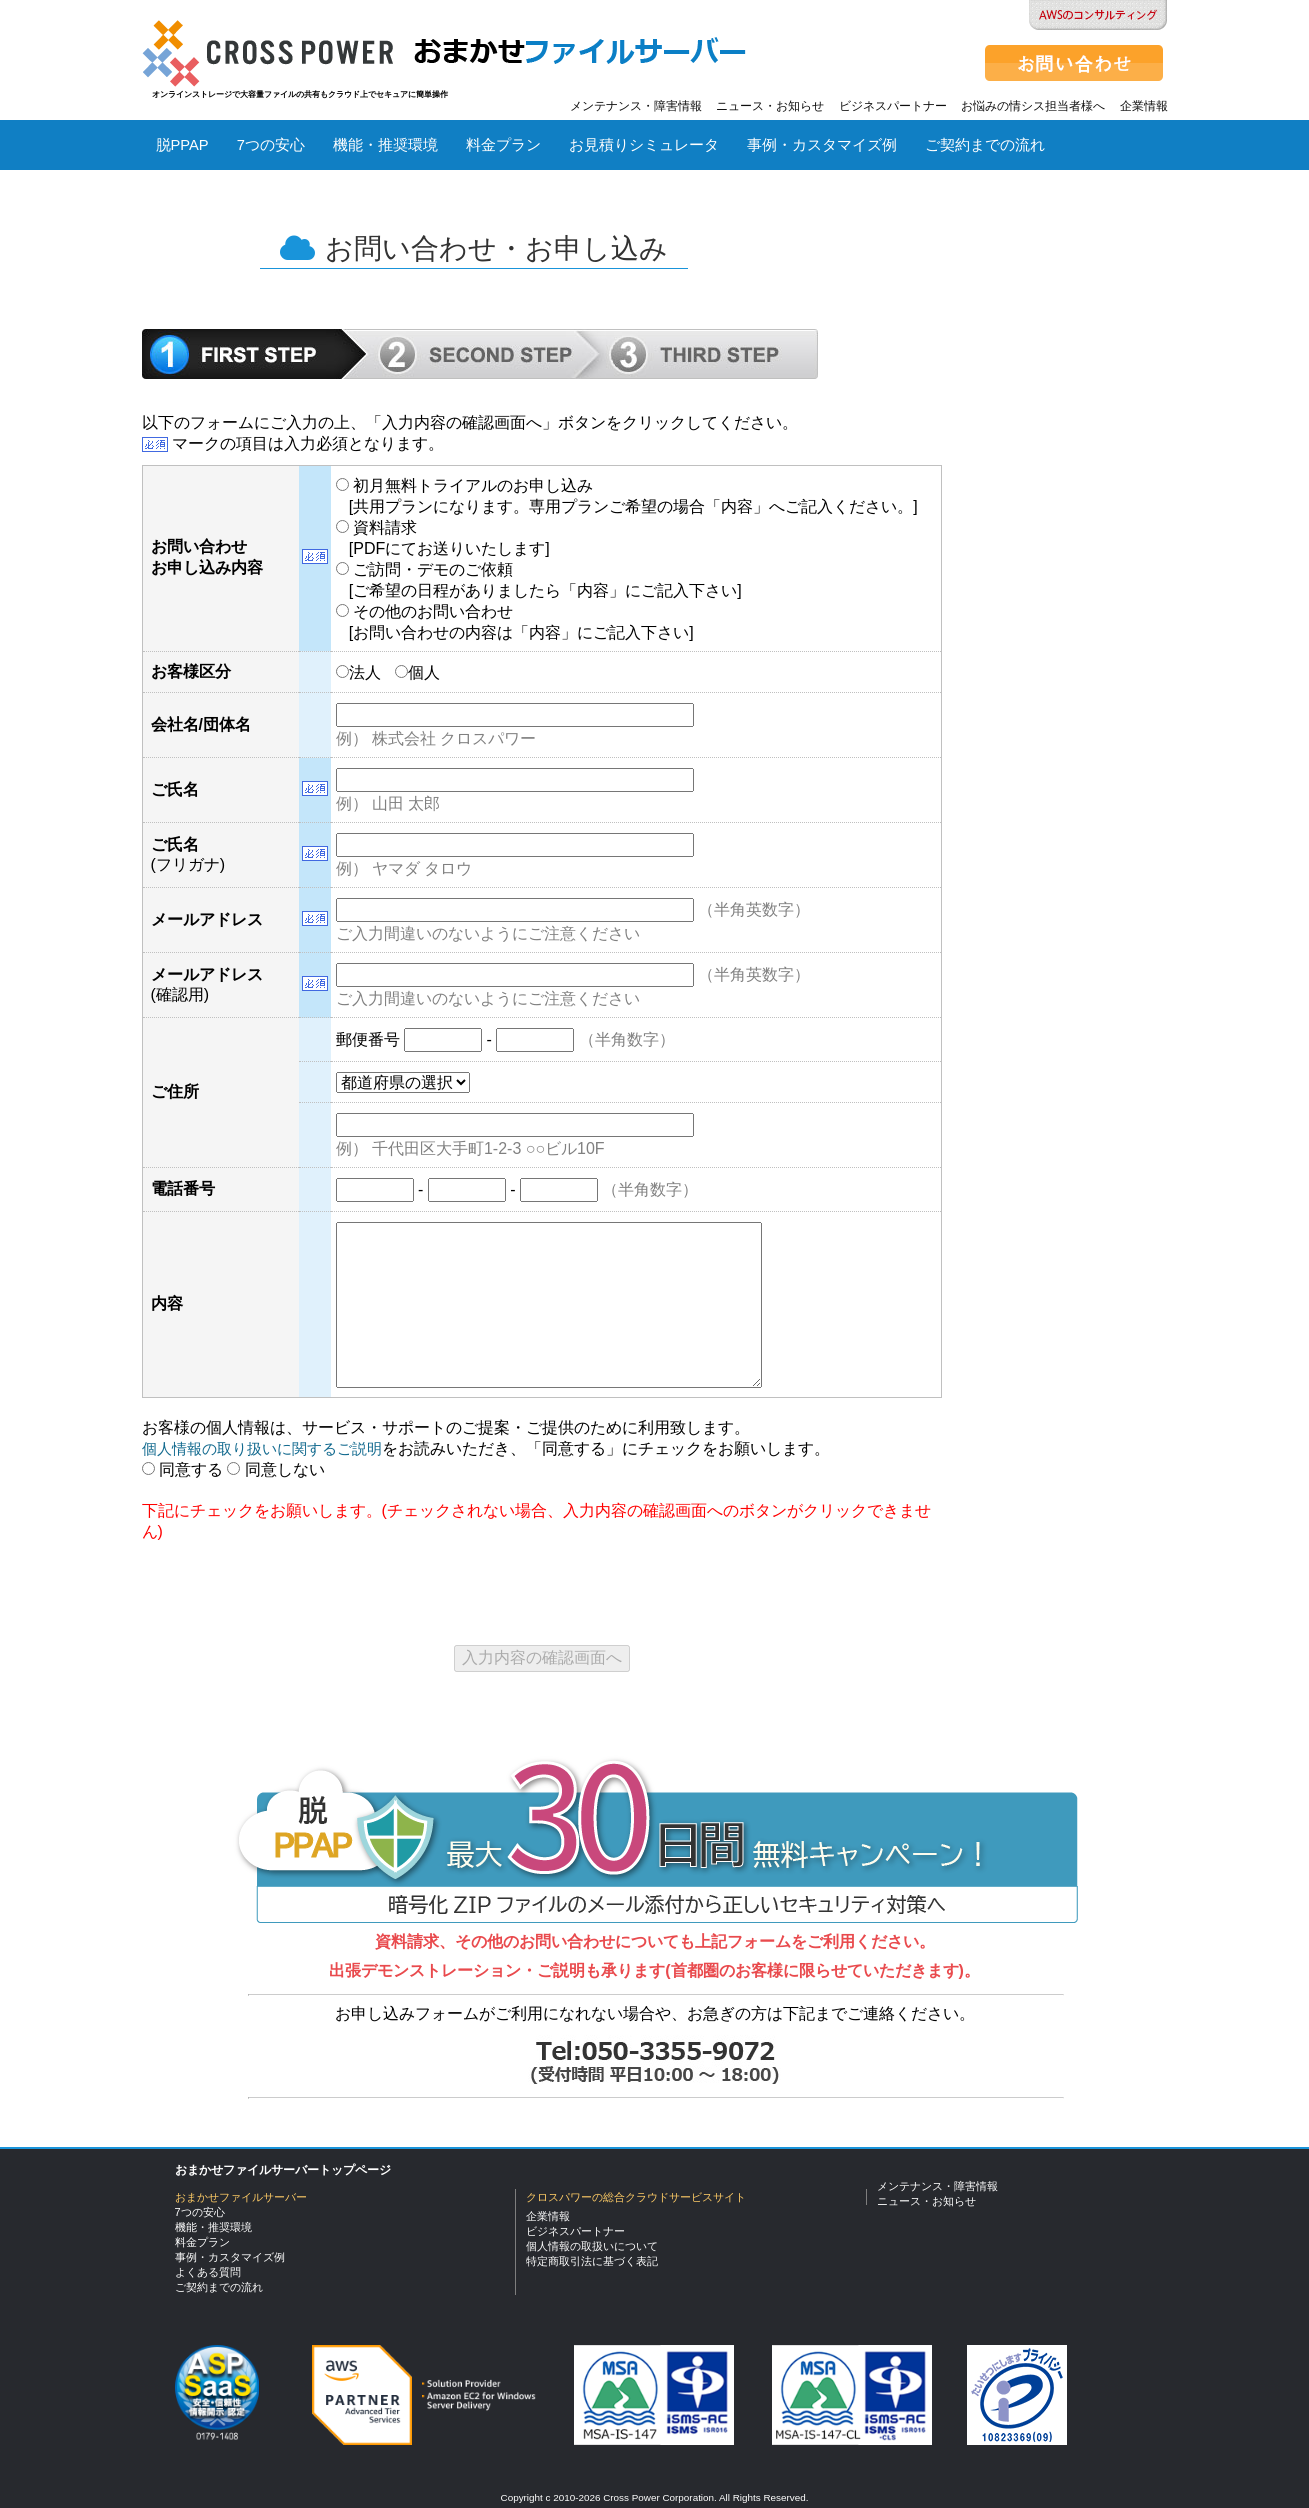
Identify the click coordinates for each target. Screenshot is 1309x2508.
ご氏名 (175, 789)
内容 (167, 1303)
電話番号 (183, 1188)
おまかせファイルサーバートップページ (283, 2170)
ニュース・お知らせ (770, 106)
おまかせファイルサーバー (241, 2197)
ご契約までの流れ (985, 145)
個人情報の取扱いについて (592, 2246)
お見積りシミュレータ (644, 145)
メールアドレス (207, 919)
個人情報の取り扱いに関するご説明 (262, 1449)
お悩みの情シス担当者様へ (1033, 106)
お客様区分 (191, 671)
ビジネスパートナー (893, 106)
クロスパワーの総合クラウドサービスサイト (636, 2197)
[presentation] (294, 1586)
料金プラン (503, 145)
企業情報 (1144, 106)
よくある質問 (201, 201)
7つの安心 (271, 145)
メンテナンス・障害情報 (636, 106)
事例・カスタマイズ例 (822, 145)
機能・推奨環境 (385, 145)
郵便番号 (368, 1039)
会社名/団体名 (201, 724)
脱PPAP (182, 145)
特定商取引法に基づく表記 (592, 2261)
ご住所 (175, 1091)
